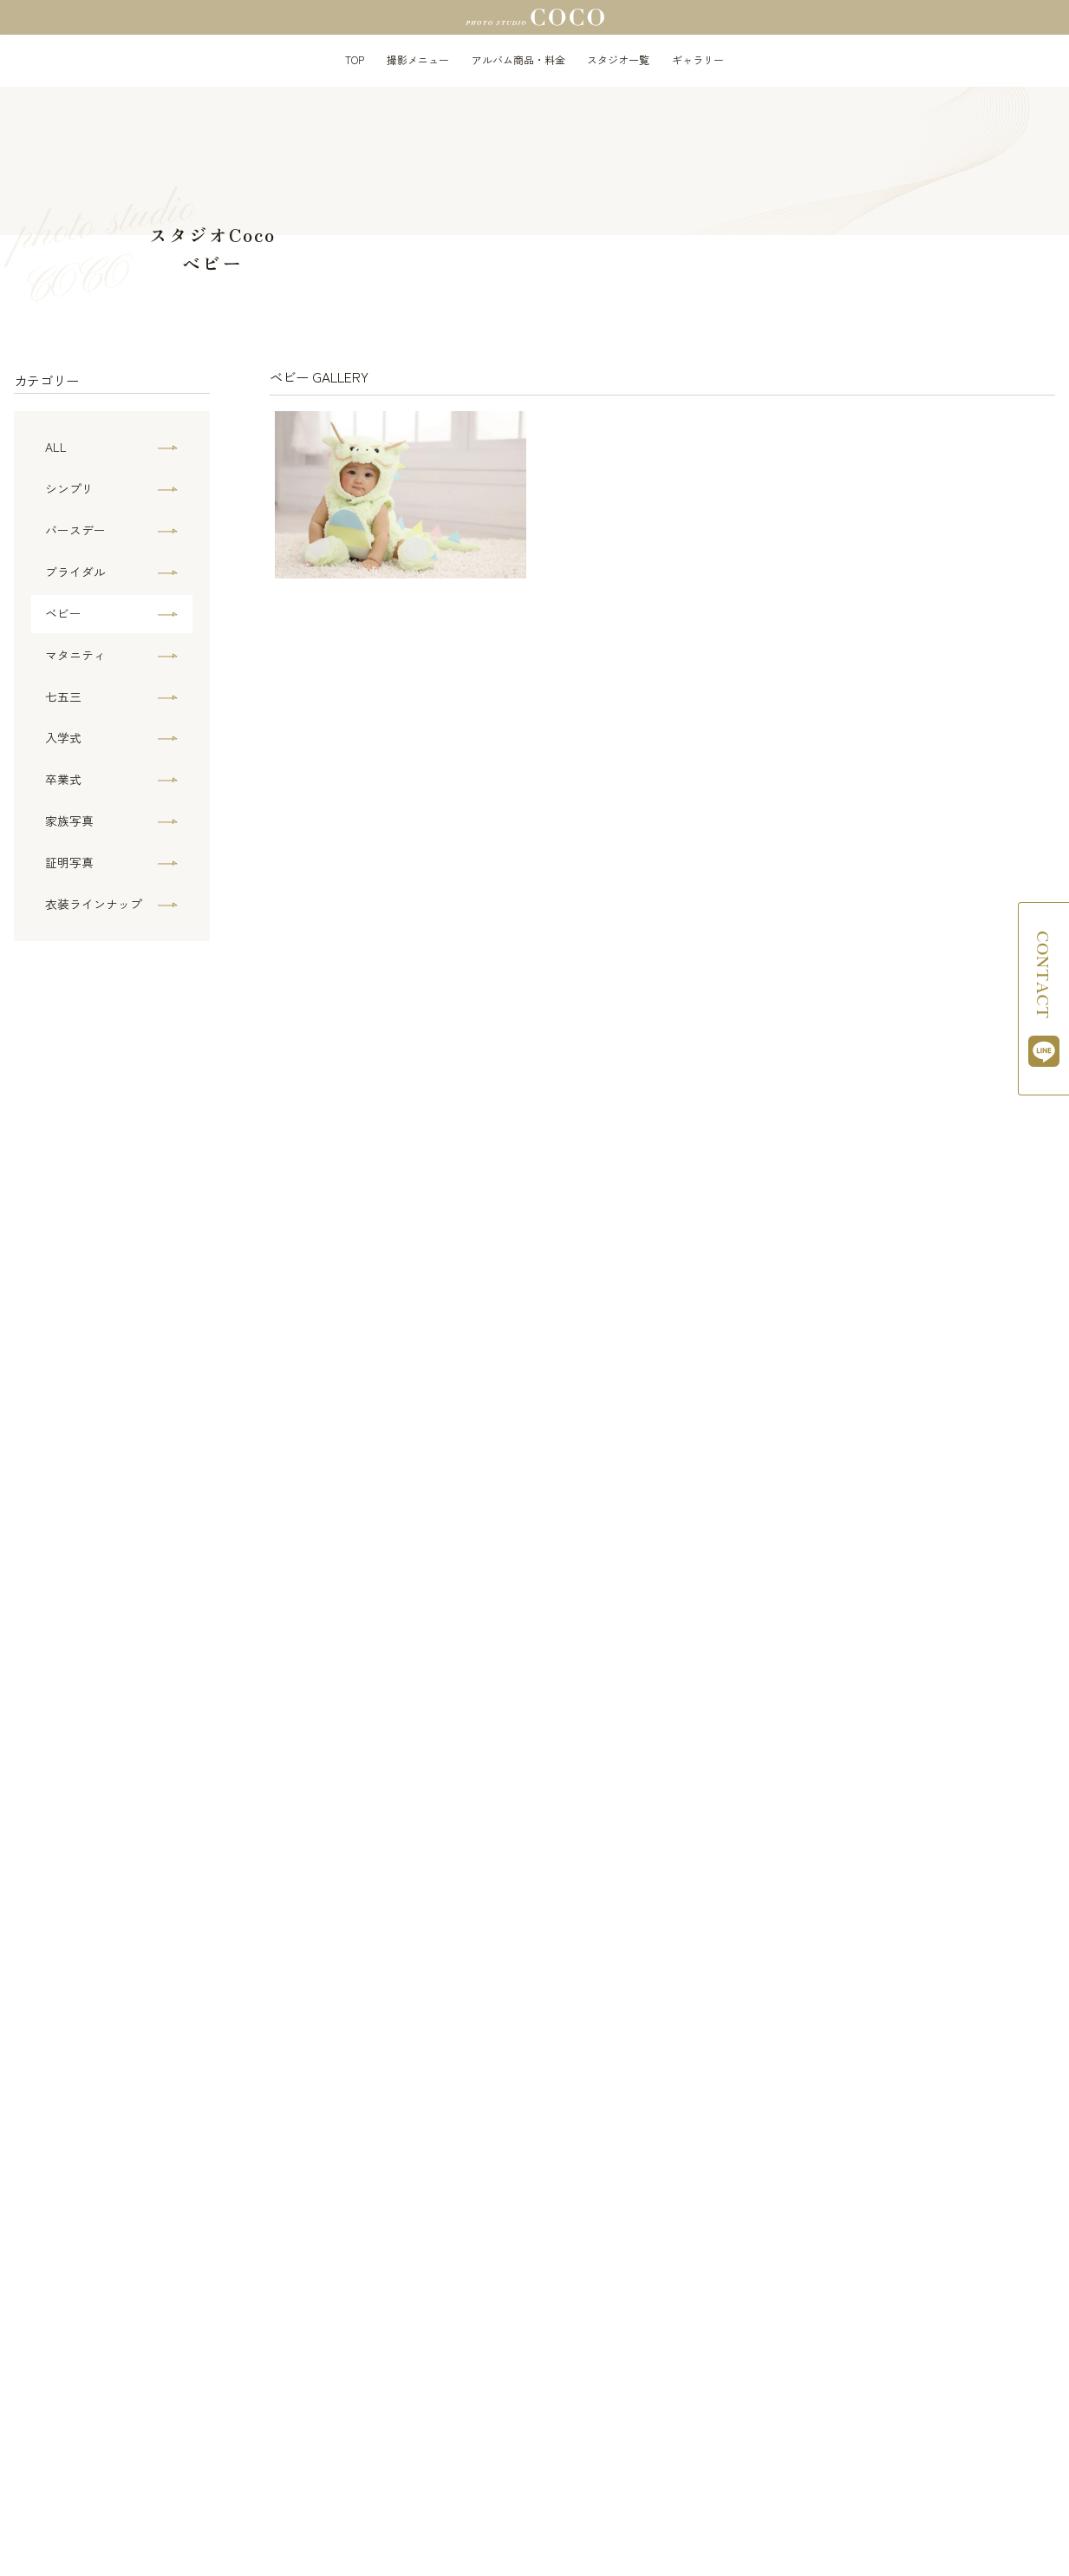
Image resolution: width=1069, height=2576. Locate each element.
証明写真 (69, 862)
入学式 (63, 737)
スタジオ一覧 (618, 59)
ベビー (63, 613)
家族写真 (69, 820)
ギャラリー (698, 59)
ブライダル (75, 571)
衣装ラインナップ (93, 903)
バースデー (75, 530)
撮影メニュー (418, 59)
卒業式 (63, 779)
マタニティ (75, 655)
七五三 (63, 696)
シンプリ (69, 488)
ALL (56, 446)
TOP (354, 59)
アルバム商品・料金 (518, 59)
